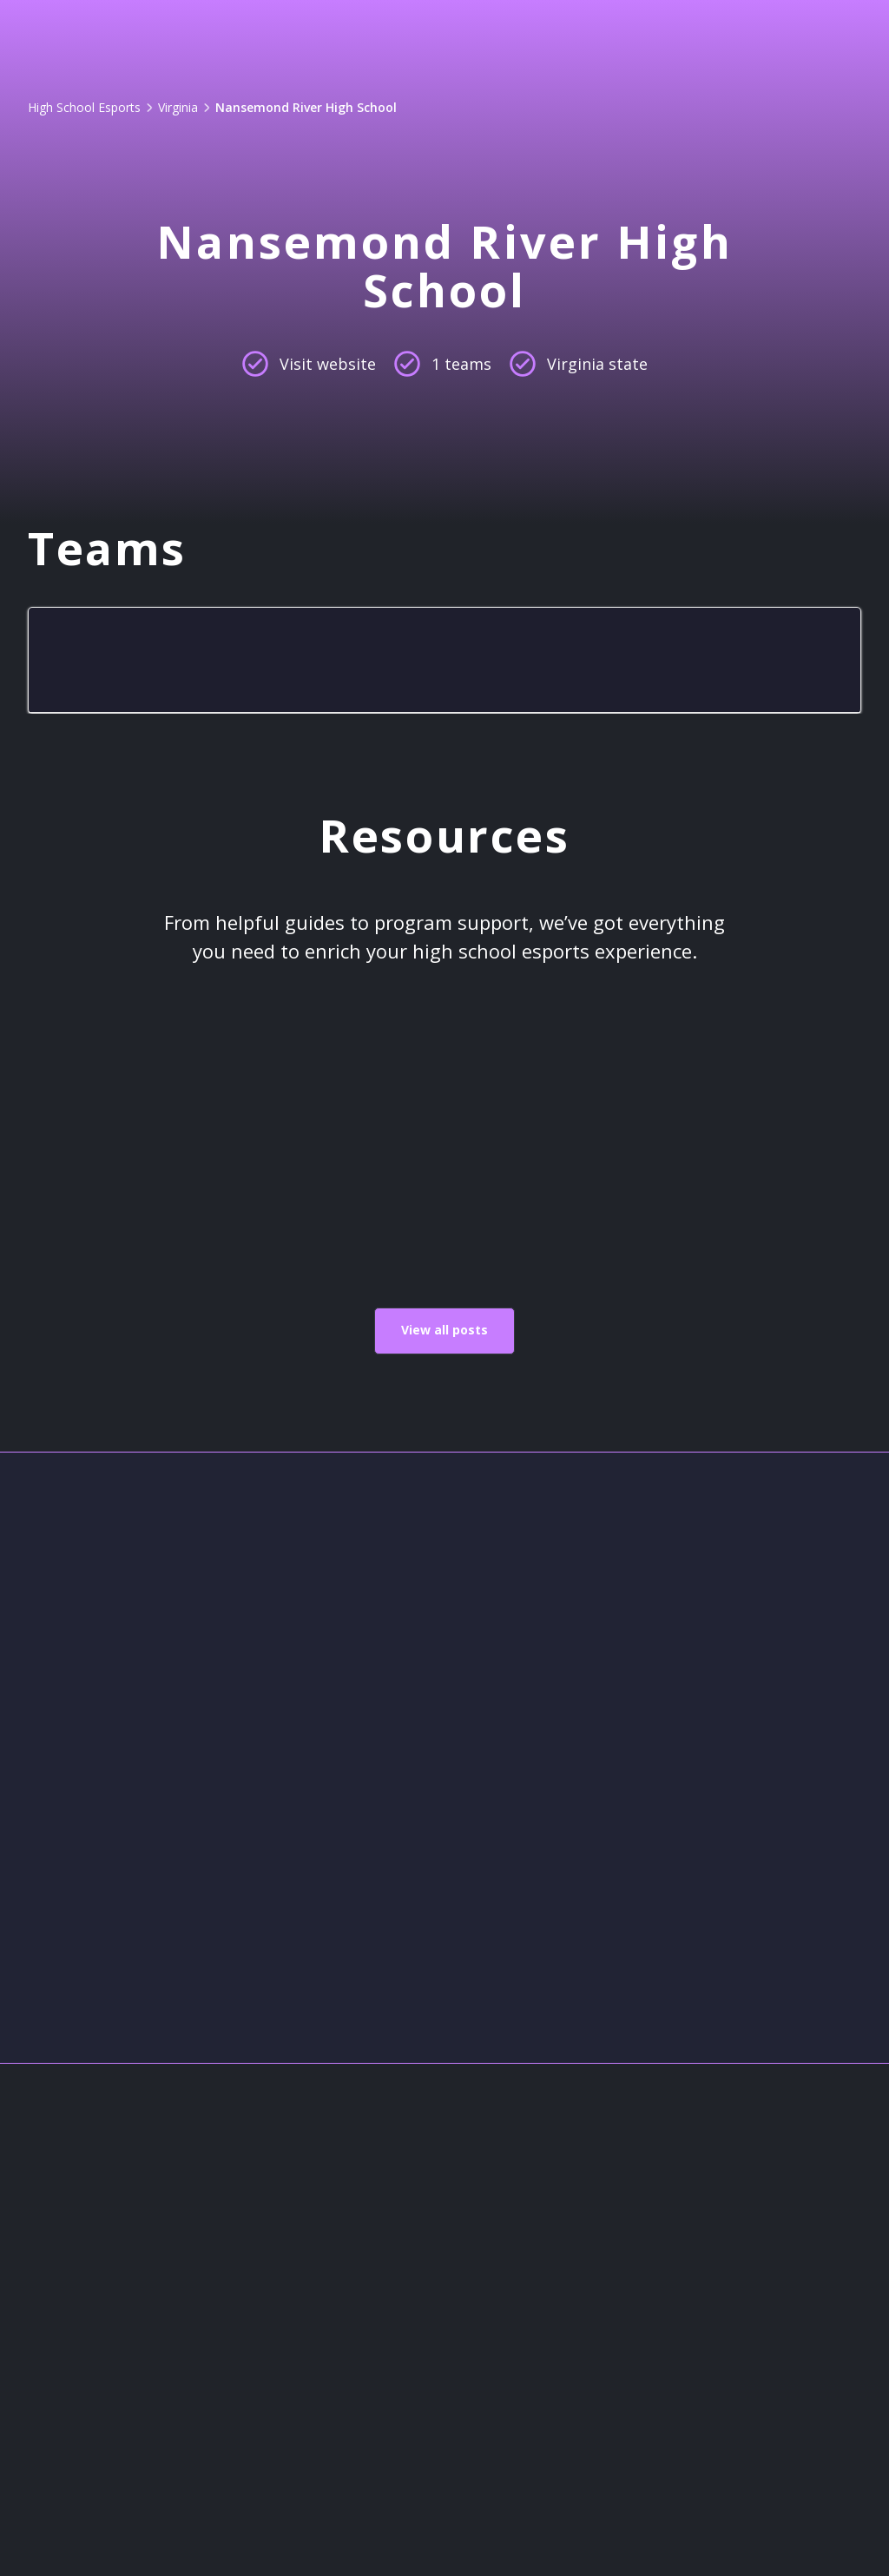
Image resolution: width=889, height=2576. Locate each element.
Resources (399, 2414)
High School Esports (84, 107)
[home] (119, 38)
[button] (572, 38)
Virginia (178, 107)
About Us (394, 2247)
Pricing (434, 38)
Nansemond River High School (306, 107)
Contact (388, 2288)
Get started (795, 38)
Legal (378, 2372)
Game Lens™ (306, 38)
